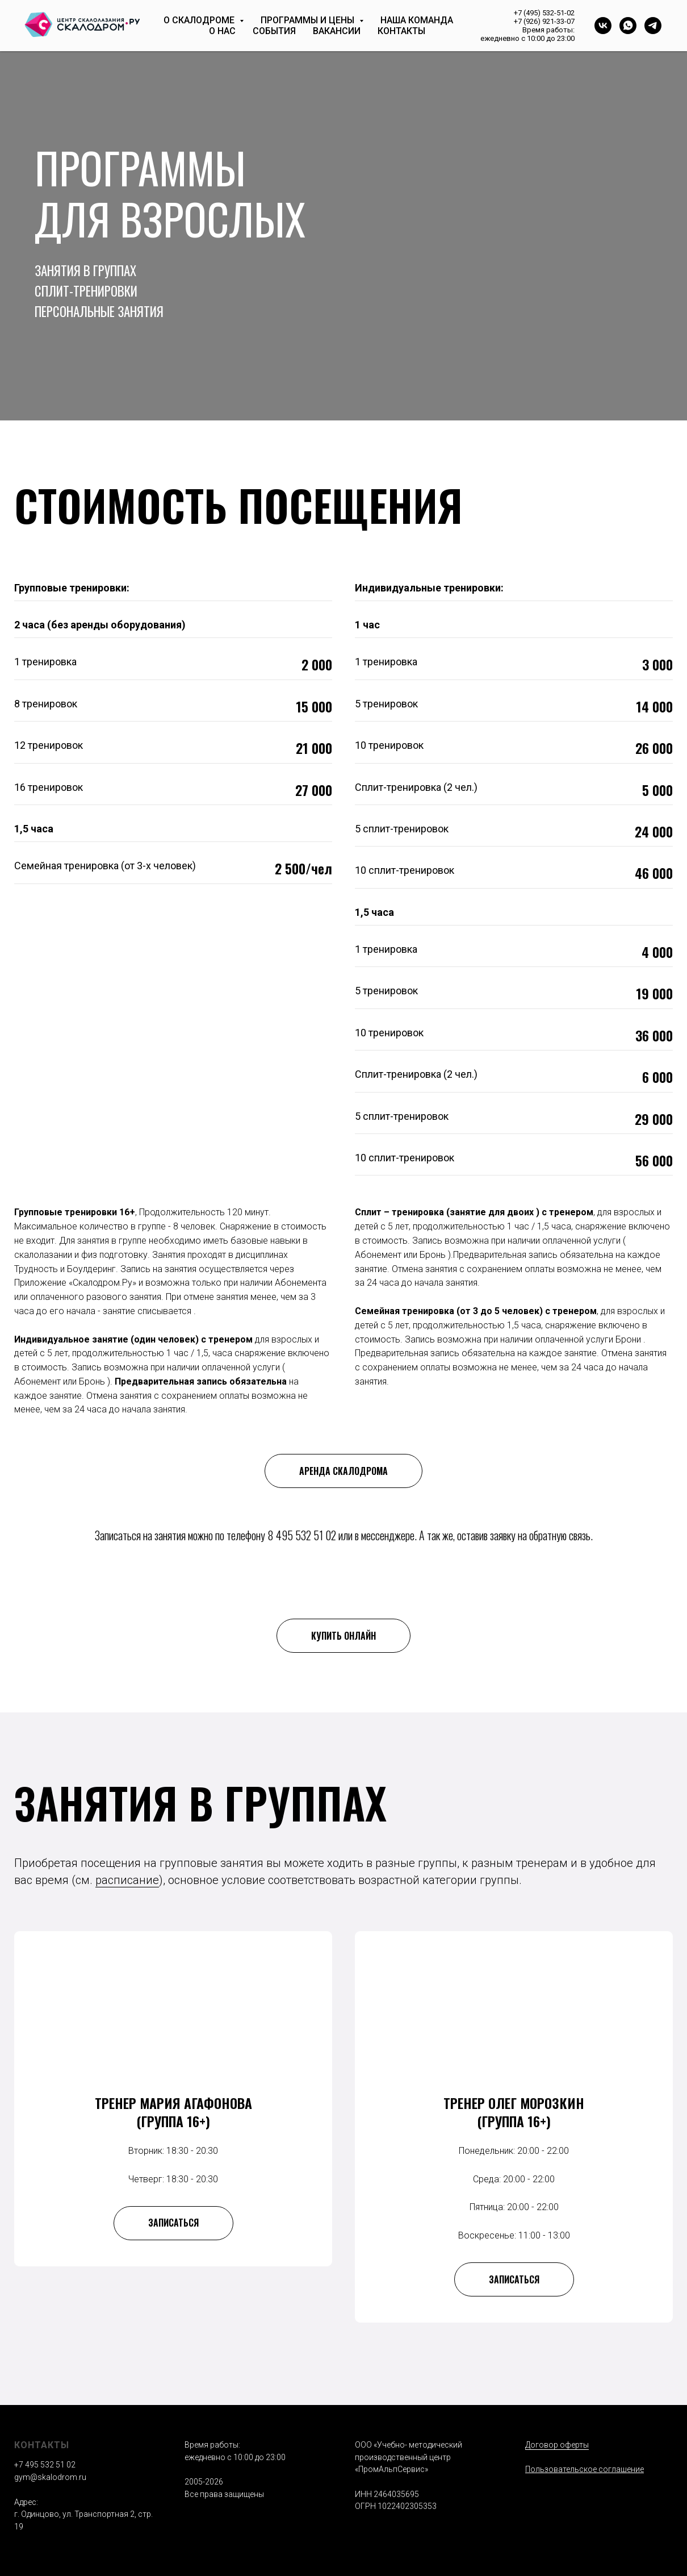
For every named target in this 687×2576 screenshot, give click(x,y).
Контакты (401, 31)
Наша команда (416, 20)
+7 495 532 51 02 (45, 2465)
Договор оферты (557, 2444)
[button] (173, 2280)
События (274, 31)
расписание (127, 1880)
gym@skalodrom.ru (50, 2477)
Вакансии (337, 31)
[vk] (602, 25)
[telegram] (652, 25)
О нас (222, 31)
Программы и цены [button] (309, 20)
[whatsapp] (627, 25)
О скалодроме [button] (200, 20)
